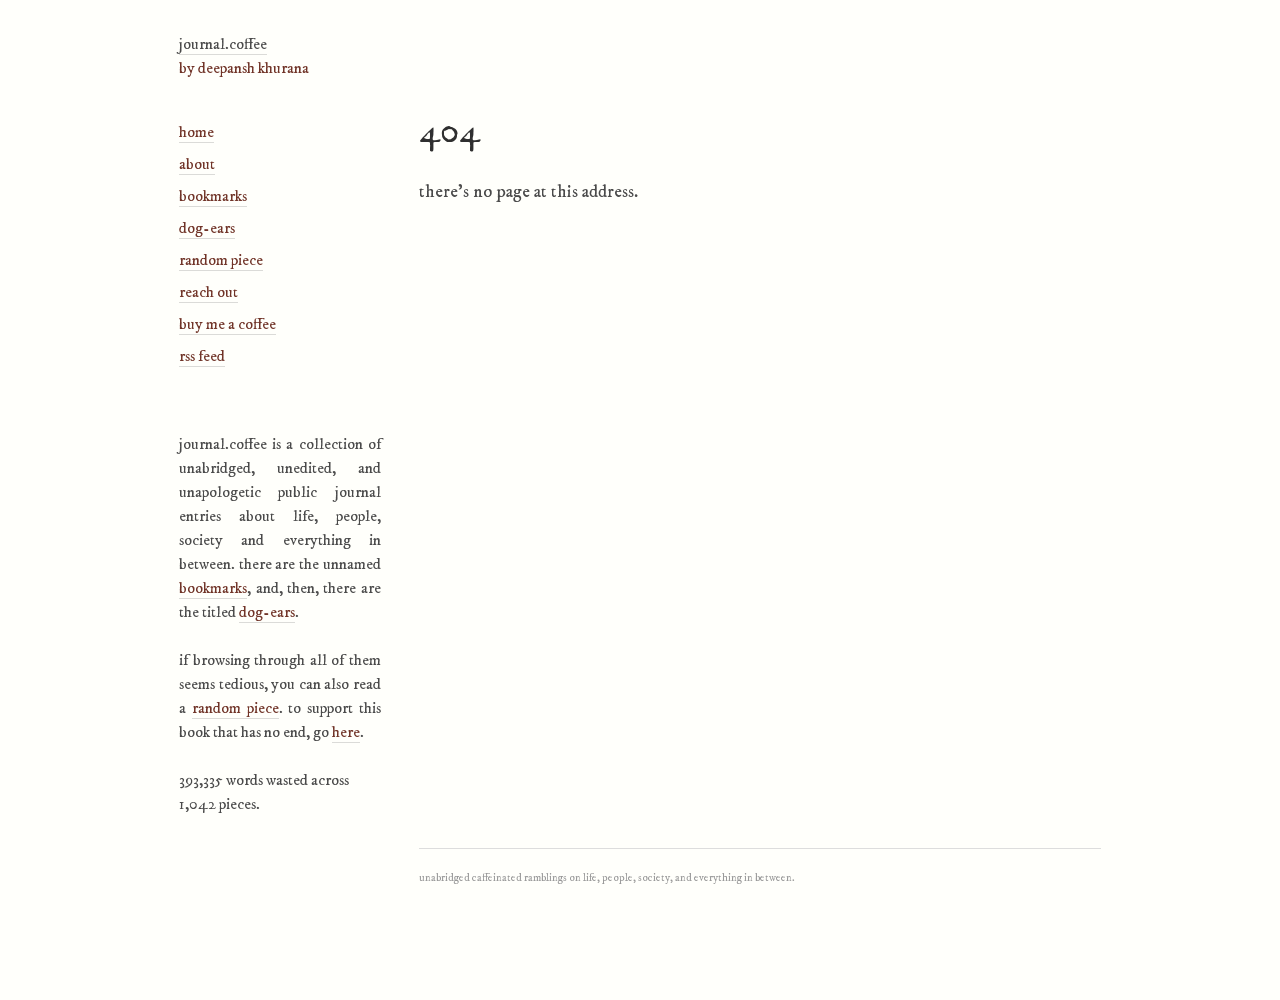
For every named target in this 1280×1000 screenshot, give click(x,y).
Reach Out (208, 292)
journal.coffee (223, 44)
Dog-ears (267, 612)
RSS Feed (202, 356)
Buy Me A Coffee (227, 324)
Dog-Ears (207, 228)
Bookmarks (213, 196)
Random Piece (221, 260)
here (346, 732)
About (197, 164)
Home (196, 132)
